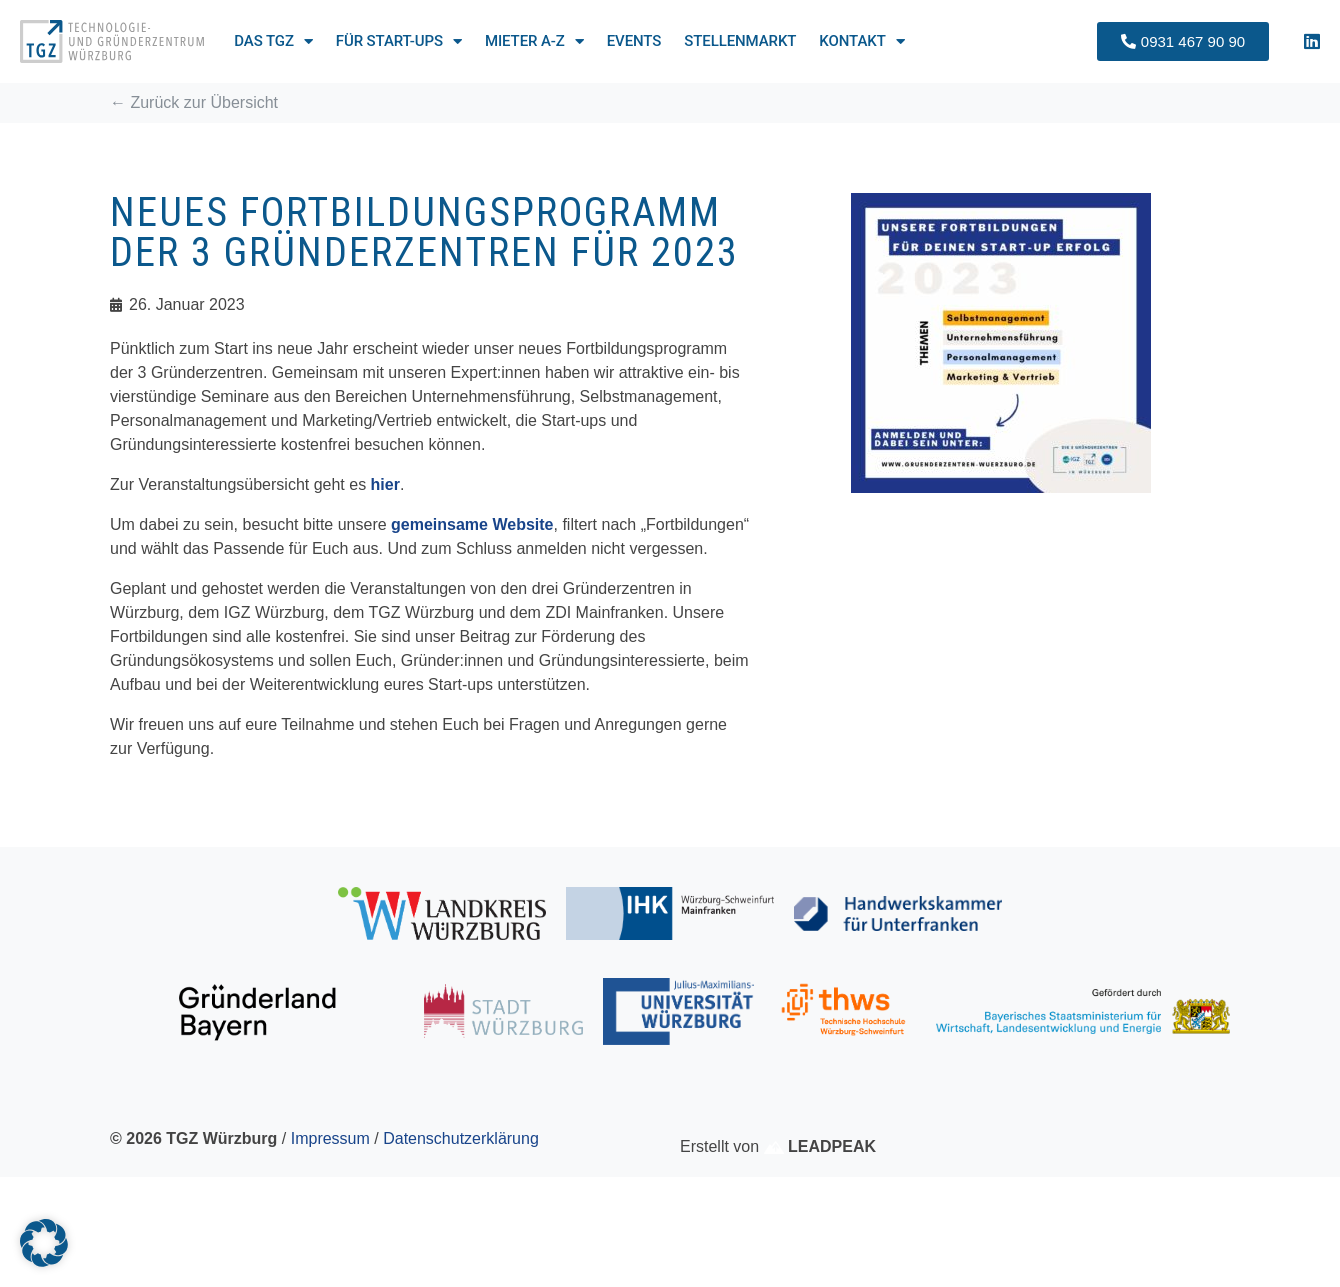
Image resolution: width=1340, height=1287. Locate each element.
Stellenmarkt (740, 41)
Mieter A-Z (534, 41)
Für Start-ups (399, 41)
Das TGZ (273, 41)
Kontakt (861, 41)
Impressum (330, 1138)
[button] (44, 1243)
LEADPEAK (820, 1146)
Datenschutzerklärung (461, 1138)
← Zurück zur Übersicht (194, 102)
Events (634, 41)
